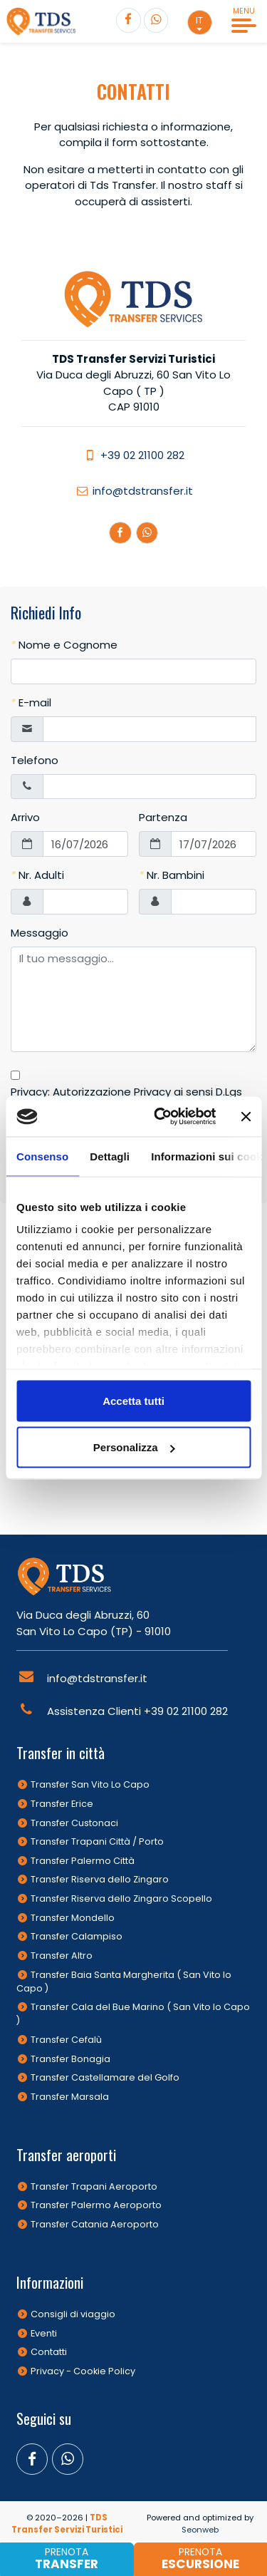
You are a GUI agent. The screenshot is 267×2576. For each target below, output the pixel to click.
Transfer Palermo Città (83, 1861)
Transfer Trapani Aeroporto (94, 2186)
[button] (199, 22)
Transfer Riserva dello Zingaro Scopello (121, 1898)
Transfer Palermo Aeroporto (96, 2205)
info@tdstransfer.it (134, 490)
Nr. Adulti (37, 874)
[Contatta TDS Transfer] (156, 20)
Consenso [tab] (42, 1156)
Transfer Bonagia (70, 2059)
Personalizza (134, 1447)
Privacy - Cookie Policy (83, 2371)
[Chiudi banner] (246, 1116)
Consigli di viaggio (73, 2314)
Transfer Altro (62, 1955)
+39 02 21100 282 (133, 455)
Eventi (44, 2333)
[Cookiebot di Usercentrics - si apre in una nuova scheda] (160, 1117)
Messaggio (39, 932)
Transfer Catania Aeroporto (95, 2224)
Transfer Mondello (73, 1918)
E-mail (31, 702)
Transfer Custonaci (74, 1823)
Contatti (49, 2352)
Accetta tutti (133, 1400)
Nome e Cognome (64, 644)
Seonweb (200, 2529)
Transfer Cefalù (66, 2040)
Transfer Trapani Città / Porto (97, 1841)
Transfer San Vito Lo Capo (90, 1784)
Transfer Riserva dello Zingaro (100, 1879)
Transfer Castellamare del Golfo (105, 2077)
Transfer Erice (62, 1804)
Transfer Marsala (70, 2097)
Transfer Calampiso (76, 1936)
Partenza (163, 817)
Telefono (34, 760)
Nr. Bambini (171, 874)
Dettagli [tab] (110, 1156)
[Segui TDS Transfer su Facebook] (128, 20)
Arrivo (25, 817)
